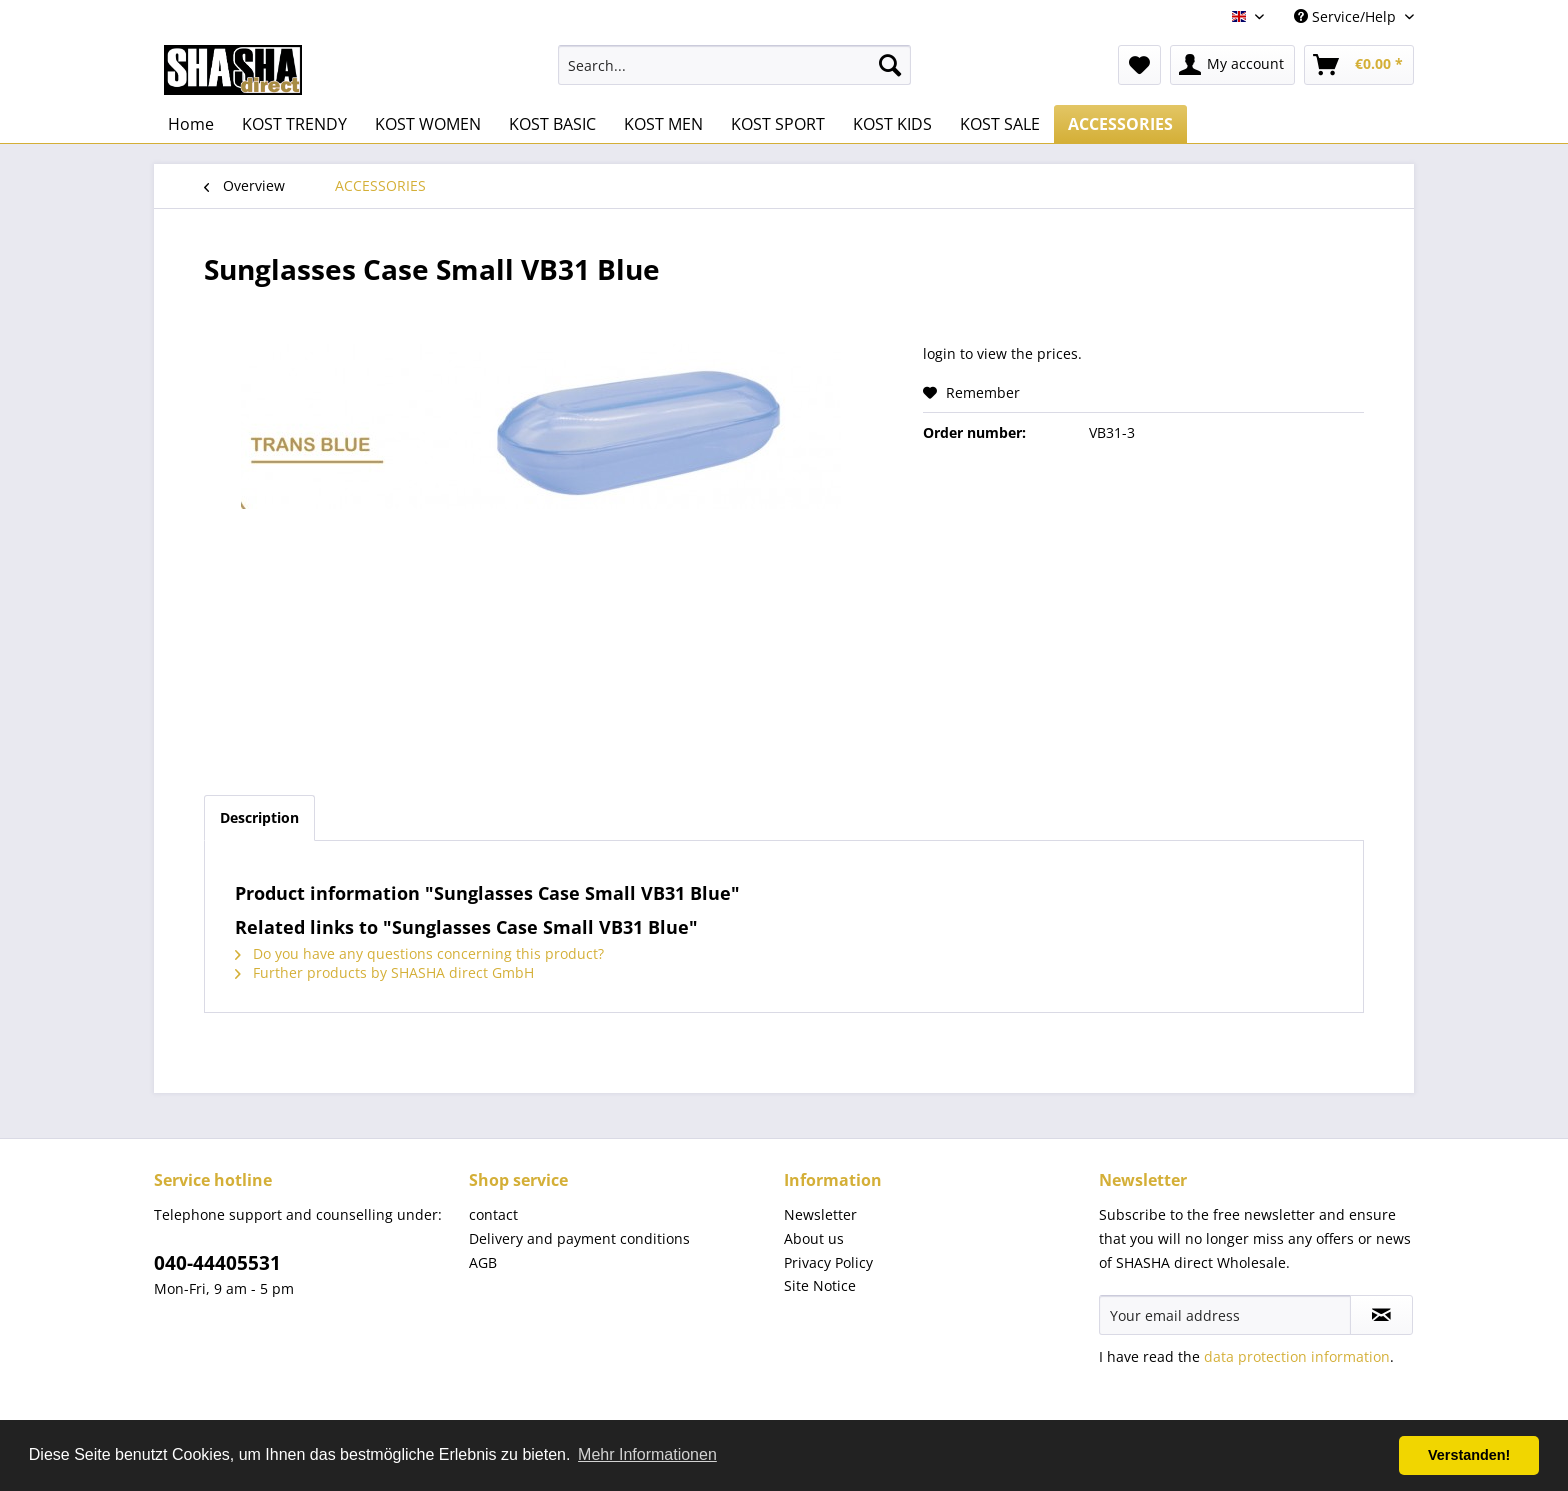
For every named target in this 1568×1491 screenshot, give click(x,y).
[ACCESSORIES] (1120, 124)
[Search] (890, 65)
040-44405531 (217, 1263)
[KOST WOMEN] (428, 124)
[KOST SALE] (1000, 124)
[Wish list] (1139, 65)
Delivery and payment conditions (579, 1238)
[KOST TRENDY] (294, 124)
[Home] (191, 124)
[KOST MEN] (663, 124)
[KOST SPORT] (778, 124)
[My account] (1232, 65)
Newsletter (820, 1214)
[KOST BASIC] (552, 124)
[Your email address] (1225, 1315)
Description (259, 817)
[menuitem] (734, 65)
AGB (483, 1262)
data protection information (1297, 1356)
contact (493, 1214)
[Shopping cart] (1359, 65)
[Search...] (734, 65)
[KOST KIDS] (892, 124)
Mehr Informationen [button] (647, 1454)
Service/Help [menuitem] (1347, 16)
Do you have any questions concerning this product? (419, 953)
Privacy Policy (828, 1262)
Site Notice (820, 1285)
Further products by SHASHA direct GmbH (384, 972)
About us (814, 1238)
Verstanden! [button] (1469, 1455)
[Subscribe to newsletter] (1381, 1315)
